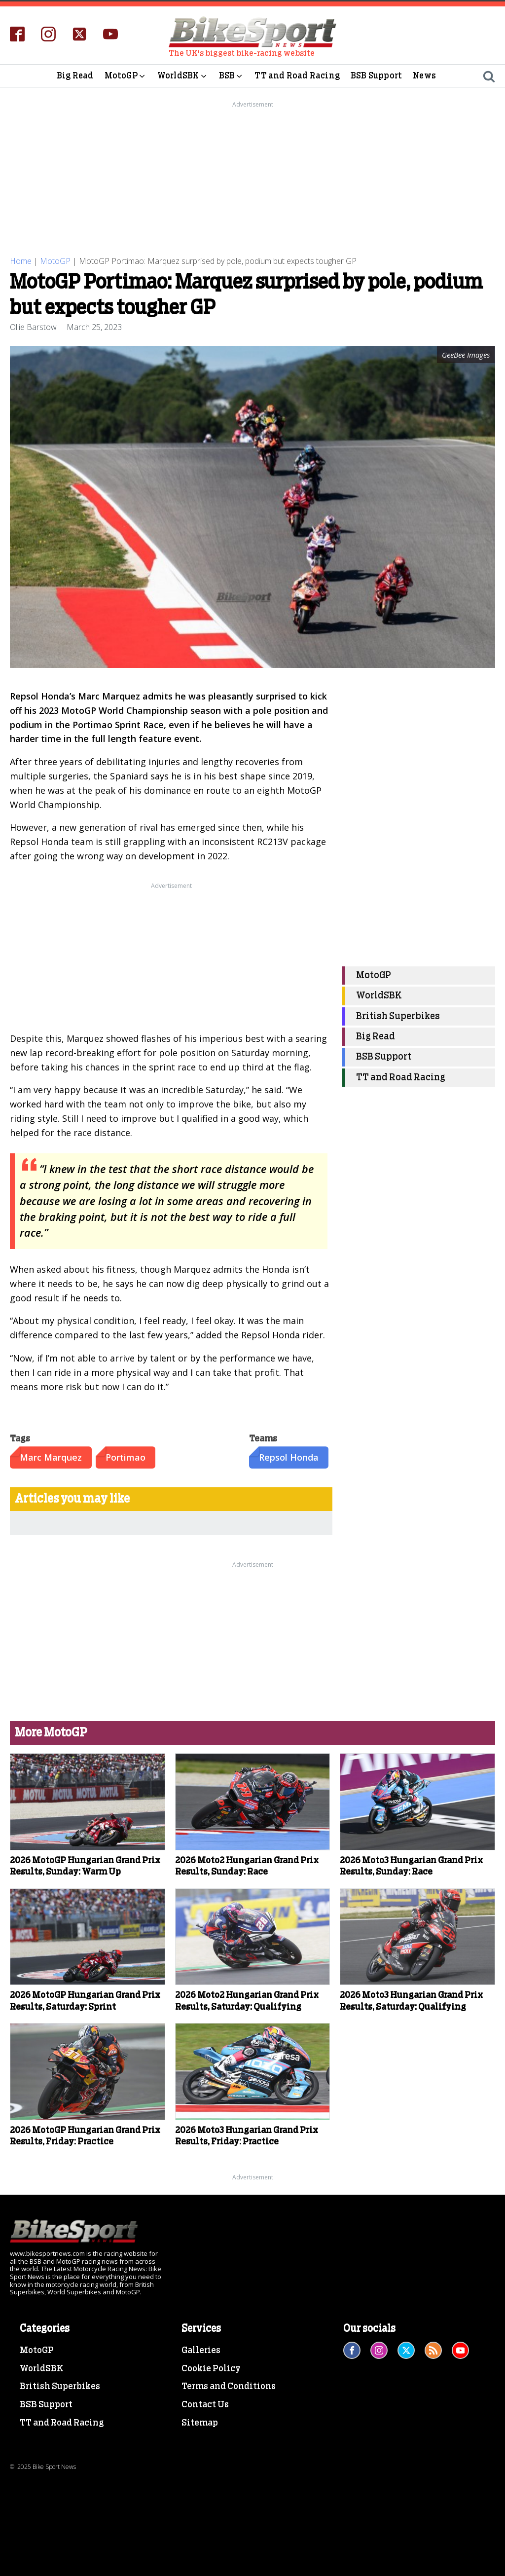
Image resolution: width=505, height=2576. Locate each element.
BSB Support (376, 76)
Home (21, 261)
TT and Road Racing (297, 76)
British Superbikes (398, 1016)
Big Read (75, 76)
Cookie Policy (211, 2368)
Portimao (125, 1457)
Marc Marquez (51, 1457)
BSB (231, 76)
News (424, 76)
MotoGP (125, 76)
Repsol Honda (289, 1457)
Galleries (200, 2350)
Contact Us (205, 2404)
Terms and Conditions (228, 2386)
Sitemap (199, 2423)
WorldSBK (182, 76)
